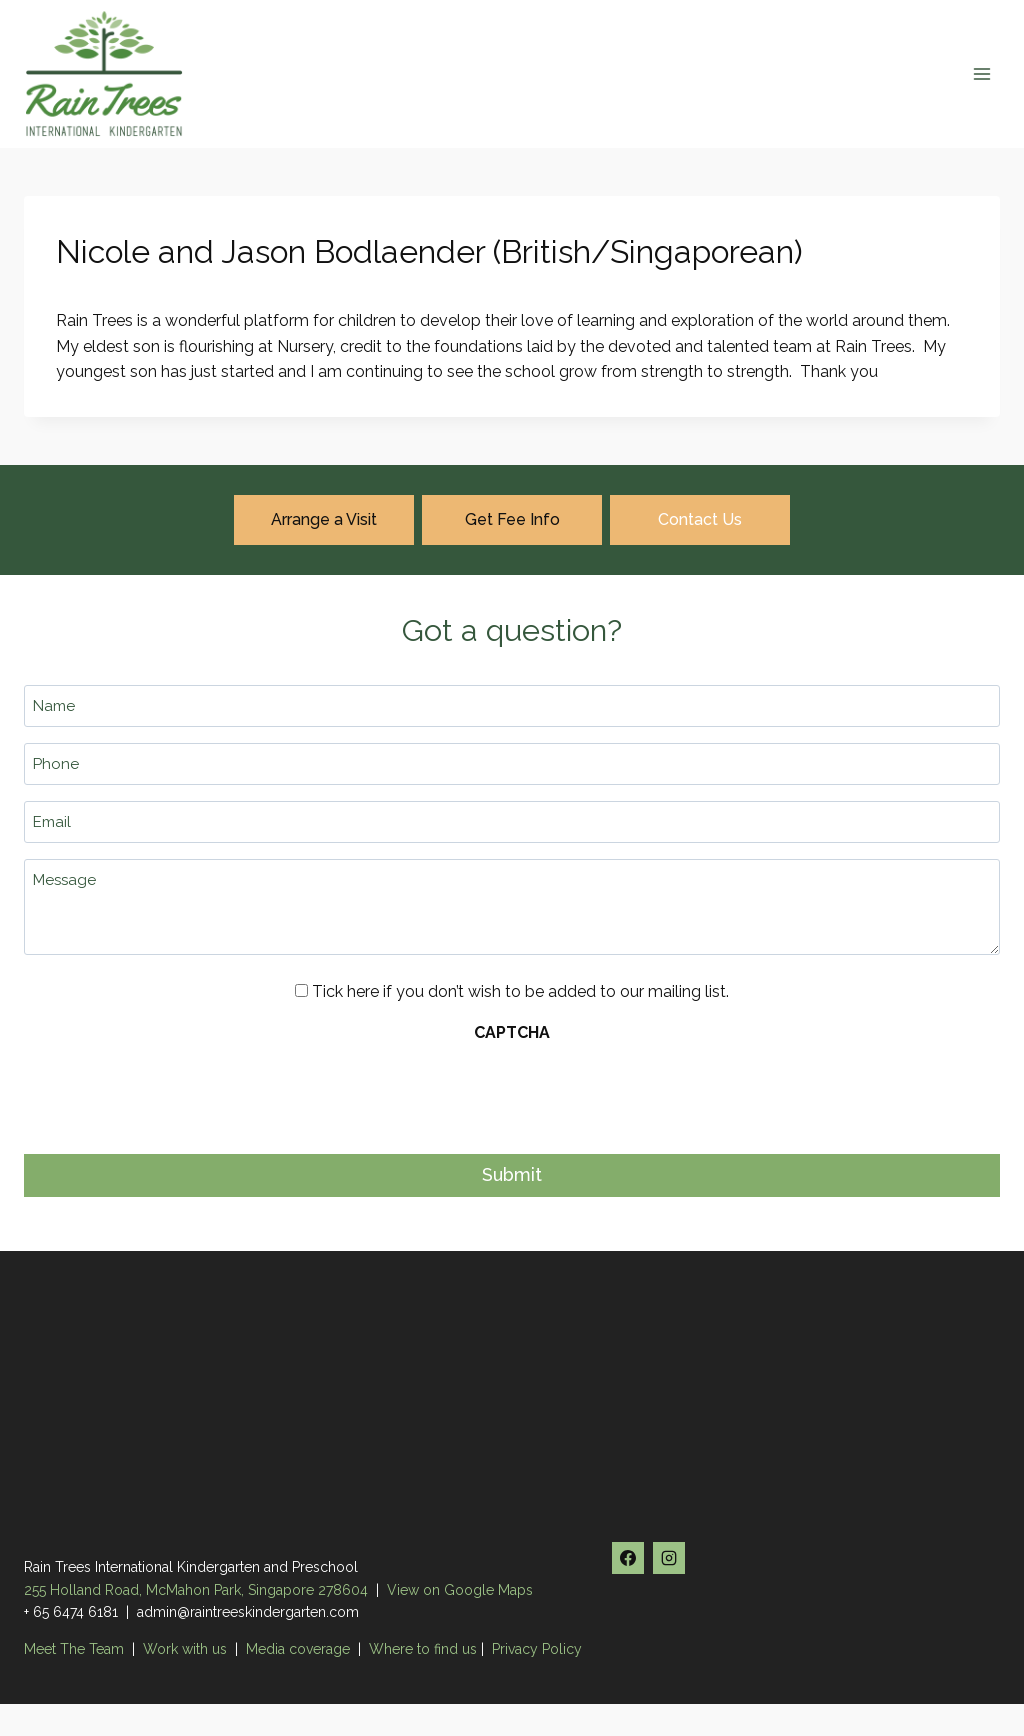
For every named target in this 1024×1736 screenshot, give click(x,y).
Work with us (185, 1649)
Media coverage (298, 1649)
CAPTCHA (512, 1032)
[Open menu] (981, 73)
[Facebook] (628, 1558)
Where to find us (423, 1649)
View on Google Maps (460, 1590)
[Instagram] (669, 1558)
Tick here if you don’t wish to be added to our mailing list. (520, 991)
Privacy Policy (537, 1649)
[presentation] (176, 1093)
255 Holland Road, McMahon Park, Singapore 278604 (196, 1590)
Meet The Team (76, 1649)
